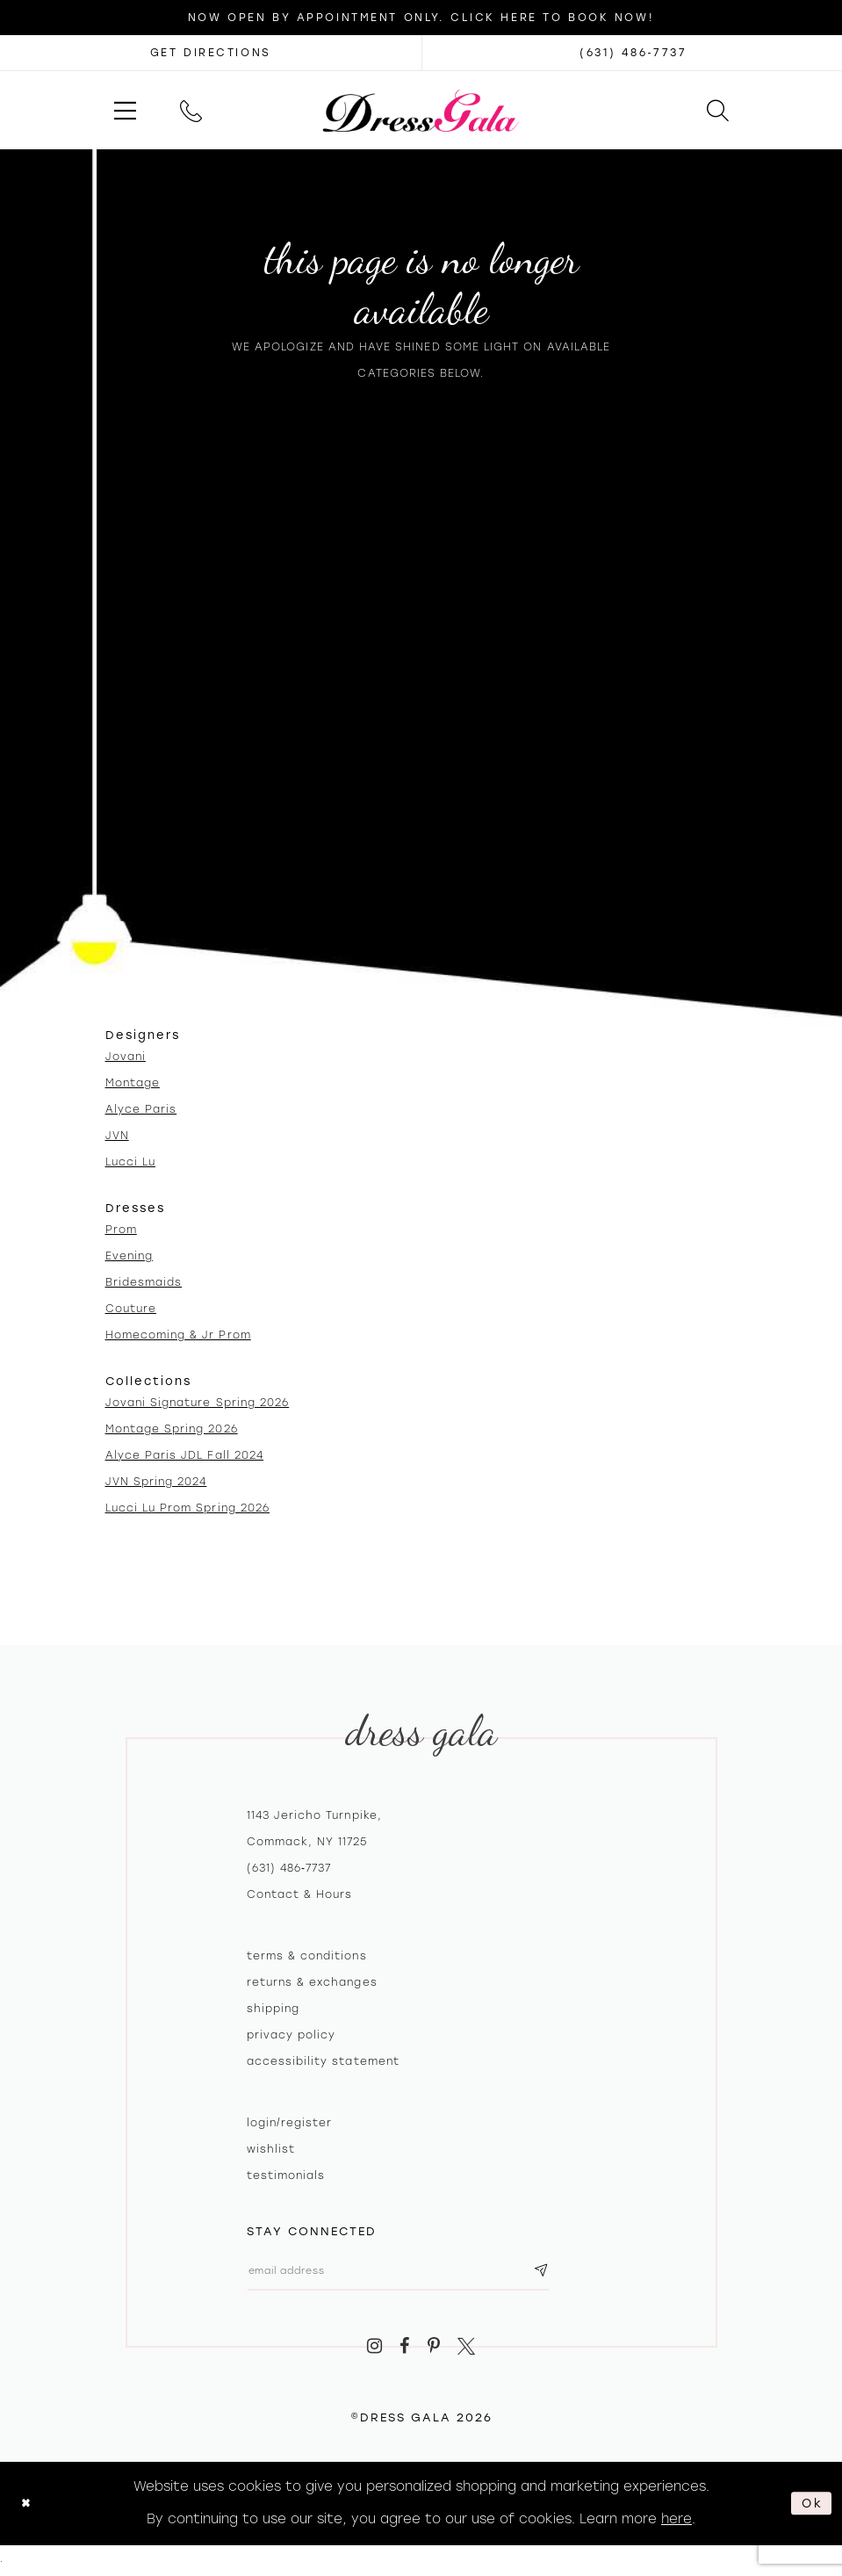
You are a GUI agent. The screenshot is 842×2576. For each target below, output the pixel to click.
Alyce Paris (141, 1109)
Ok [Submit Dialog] (810, 2507)
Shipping (273, 2008)
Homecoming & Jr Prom (178, 1335)
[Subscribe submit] (574, 2273)
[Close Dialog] (28, 2508)
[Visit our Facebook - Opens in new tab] (404, 2352)
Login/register (290, 2123)
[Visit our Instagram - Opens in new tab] (374, 2352)
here (676, 2523)
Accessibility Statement (323, 2061)
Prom (121, 1229)
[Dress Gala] (421, 110)
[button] (125, 110)
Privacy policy (291, 2035)
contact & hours (300, 1894)
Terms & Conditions (307, 1956)
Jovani (125, 1056)
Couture (130, 1308)
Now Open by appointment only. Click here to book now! (421, 17)
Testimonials (286, 2175)
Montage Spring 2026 (171, 1429)
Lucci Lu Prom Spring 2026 (187, 1508)
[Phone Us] (191, 110)
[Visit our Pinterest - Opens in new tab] (434, 2352)
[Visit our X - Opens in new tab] (467, 2352)
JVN (117, 1135)
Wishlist (271, 2149)
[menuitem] (125, 110)
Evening (129, 1256)
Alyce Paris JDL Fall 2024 (184, 1455)
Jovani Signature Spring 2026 (197, 1402)
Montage (132, 1083)
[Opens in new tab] (210, 52)
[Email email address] (415, 2273)
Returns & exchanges (312, 1982)
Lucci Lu (130, 1162)
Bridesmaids (144, 1282)
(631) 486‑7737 (289, 1868)
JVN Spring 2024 (156, 1482)
